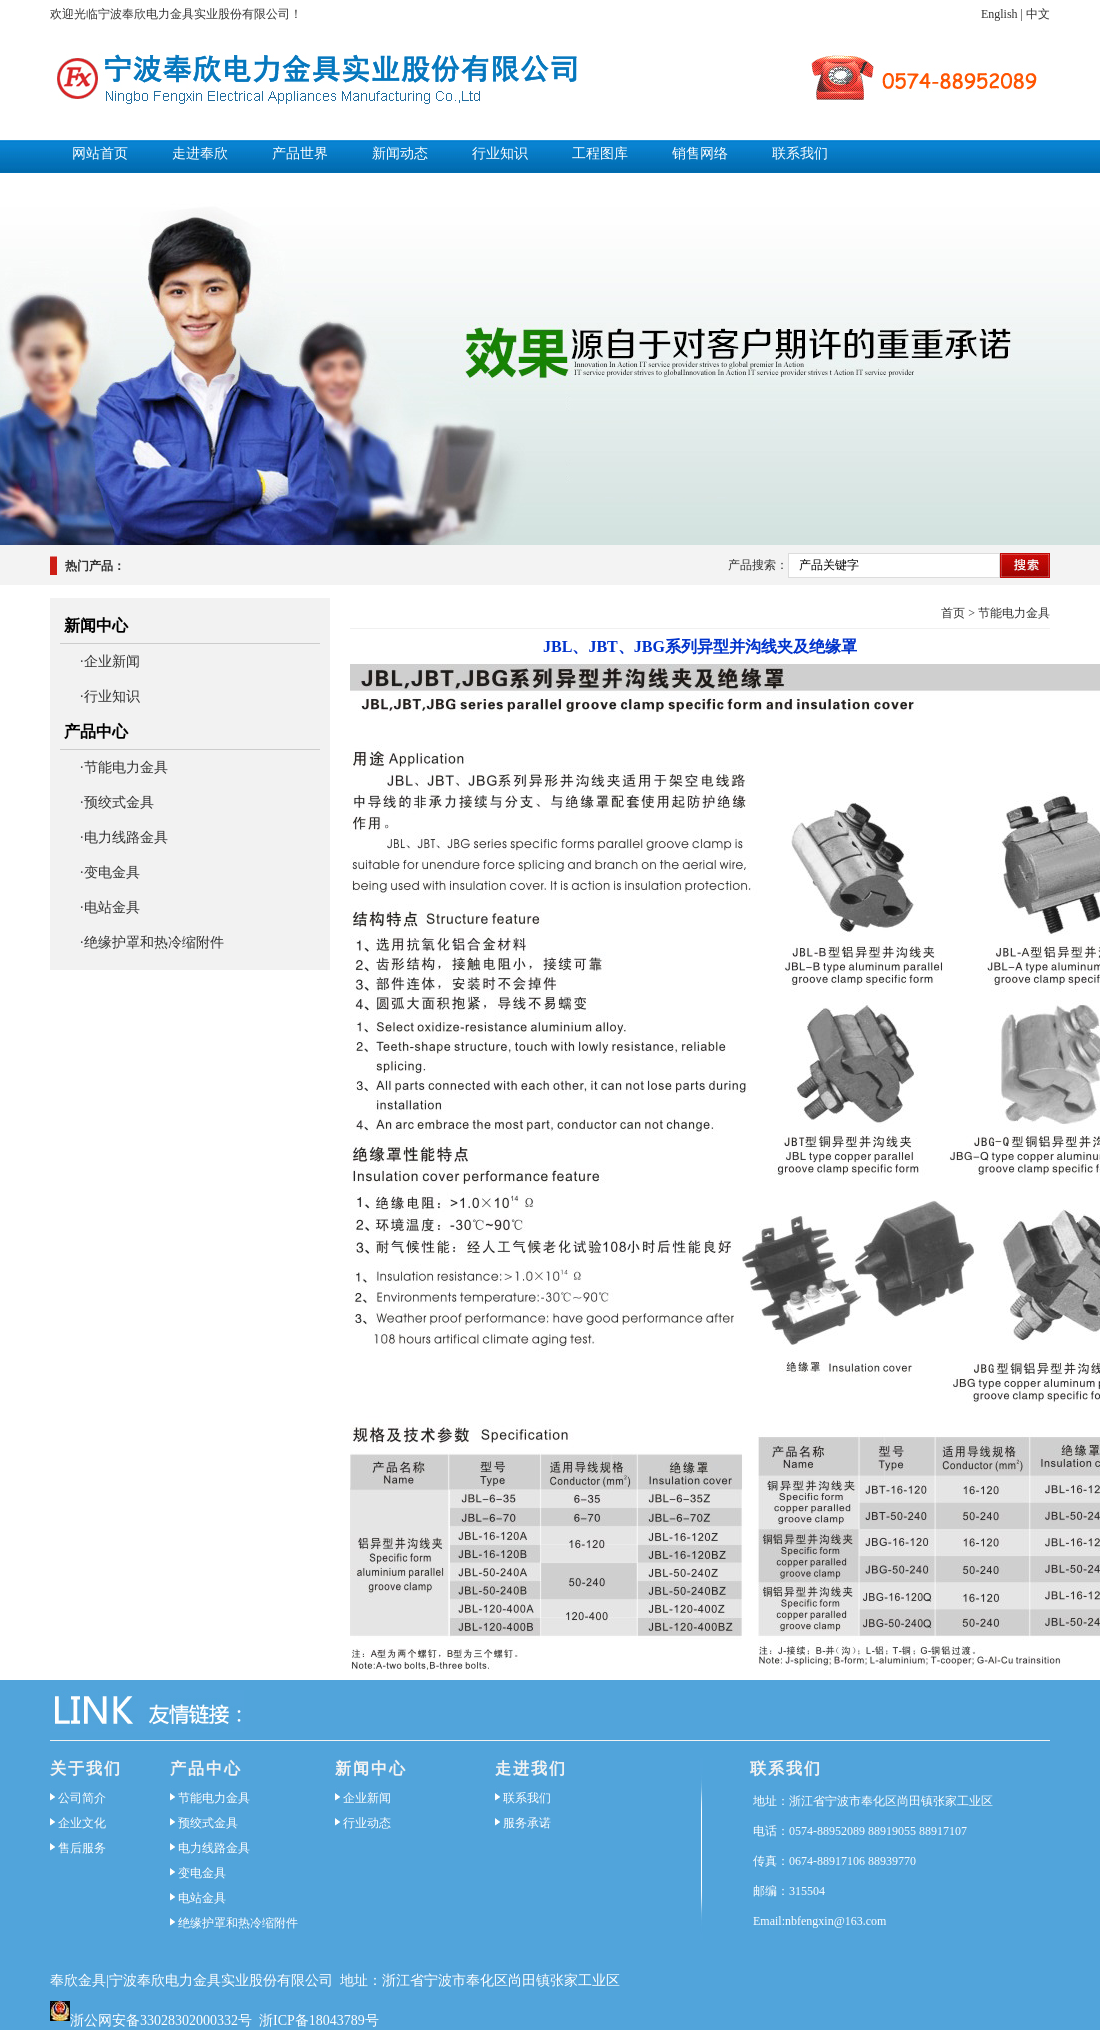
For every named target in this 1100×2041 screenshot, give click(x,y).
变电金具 (202, 1873)
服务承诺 (527, 1823)
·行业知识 (110, 696)
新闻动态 (400, 153)
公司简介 (82, 1798)
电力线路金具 (214, 1848)
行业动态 (367, 1823)
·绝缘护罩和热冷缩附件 (152, 942)
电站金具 (202, 1898)
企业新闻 (367, 1798)
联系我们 (800, 153)
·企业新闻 (110, 661)
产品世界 (300, 153)
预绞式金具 (208, 1823)
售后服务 (82, 1848)
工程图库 (600, 153)
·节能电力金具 (124, 767)
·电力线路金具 (124, 837)
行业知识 (500, 153)
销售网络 (700, 153)
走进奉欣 (200, 153)
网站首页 (100, 153)
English (999, 14)
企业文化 (82, 1823)
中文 (1038, 14)
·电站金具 (110, 907)
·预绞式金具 (117, 802)
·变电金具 (110, 872)
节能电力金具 (1014, 613)
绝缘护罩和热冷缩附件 (238, 1923)
